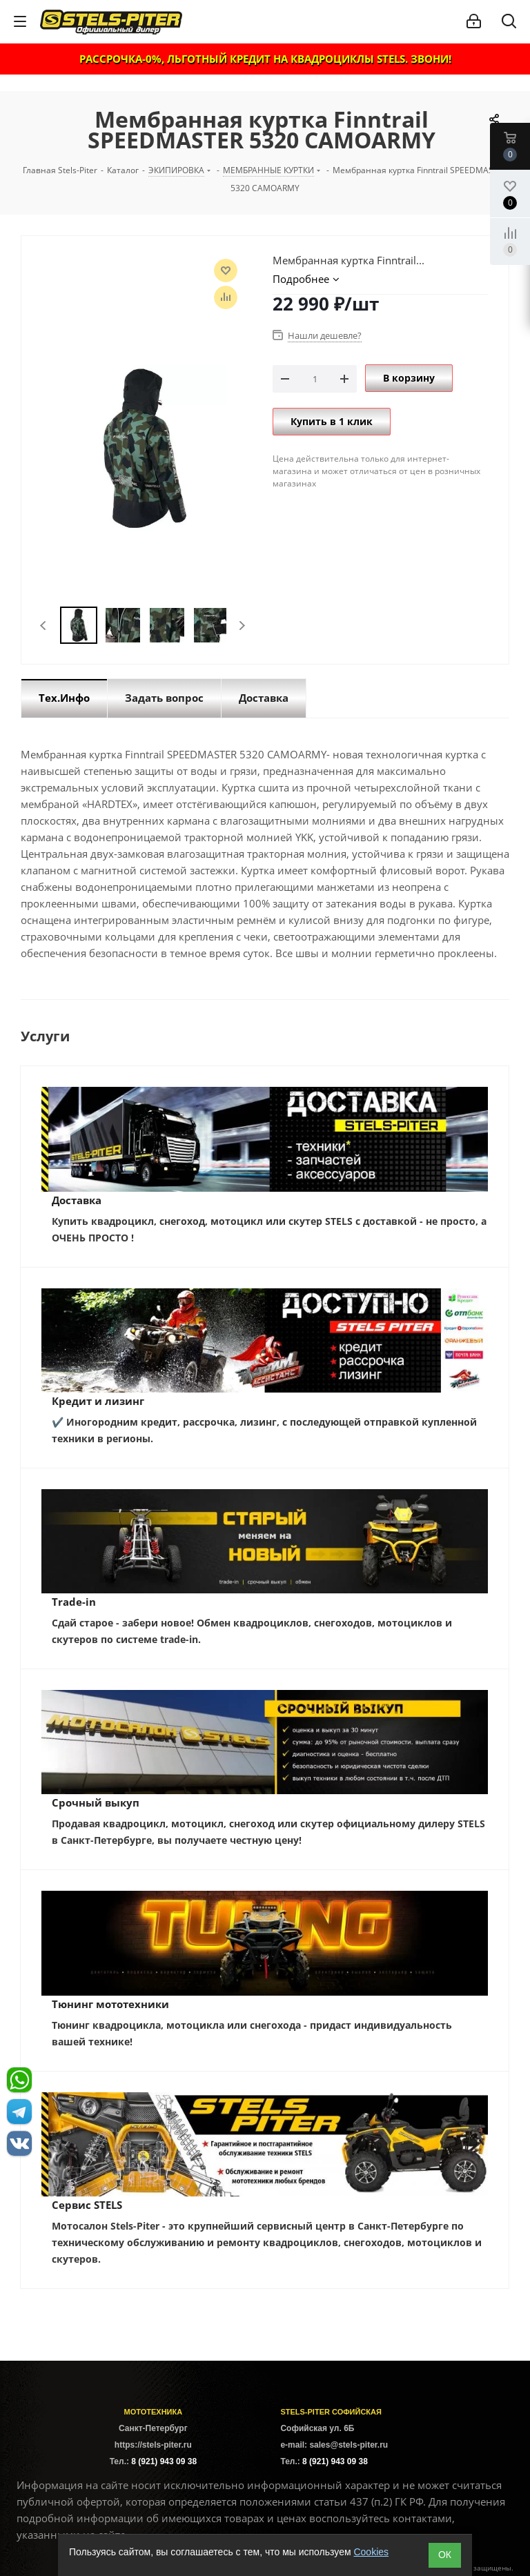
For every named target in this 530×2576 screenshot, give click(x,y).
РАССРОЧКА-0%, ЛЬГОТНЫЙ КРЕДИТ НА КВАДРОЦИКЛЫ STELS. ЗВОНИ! (265, 59)
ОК (444, 2554)
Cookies (371, 2551)
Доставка (76, 1200)
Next (242, 626)
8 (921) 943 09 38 (164, 2461)
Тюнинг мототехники (110, 2004)
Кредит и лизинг (98, 1401)
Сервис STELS (87, 2205)
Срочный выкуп (95, 1802)
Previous (44, 626)
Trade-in (74, 1602)
